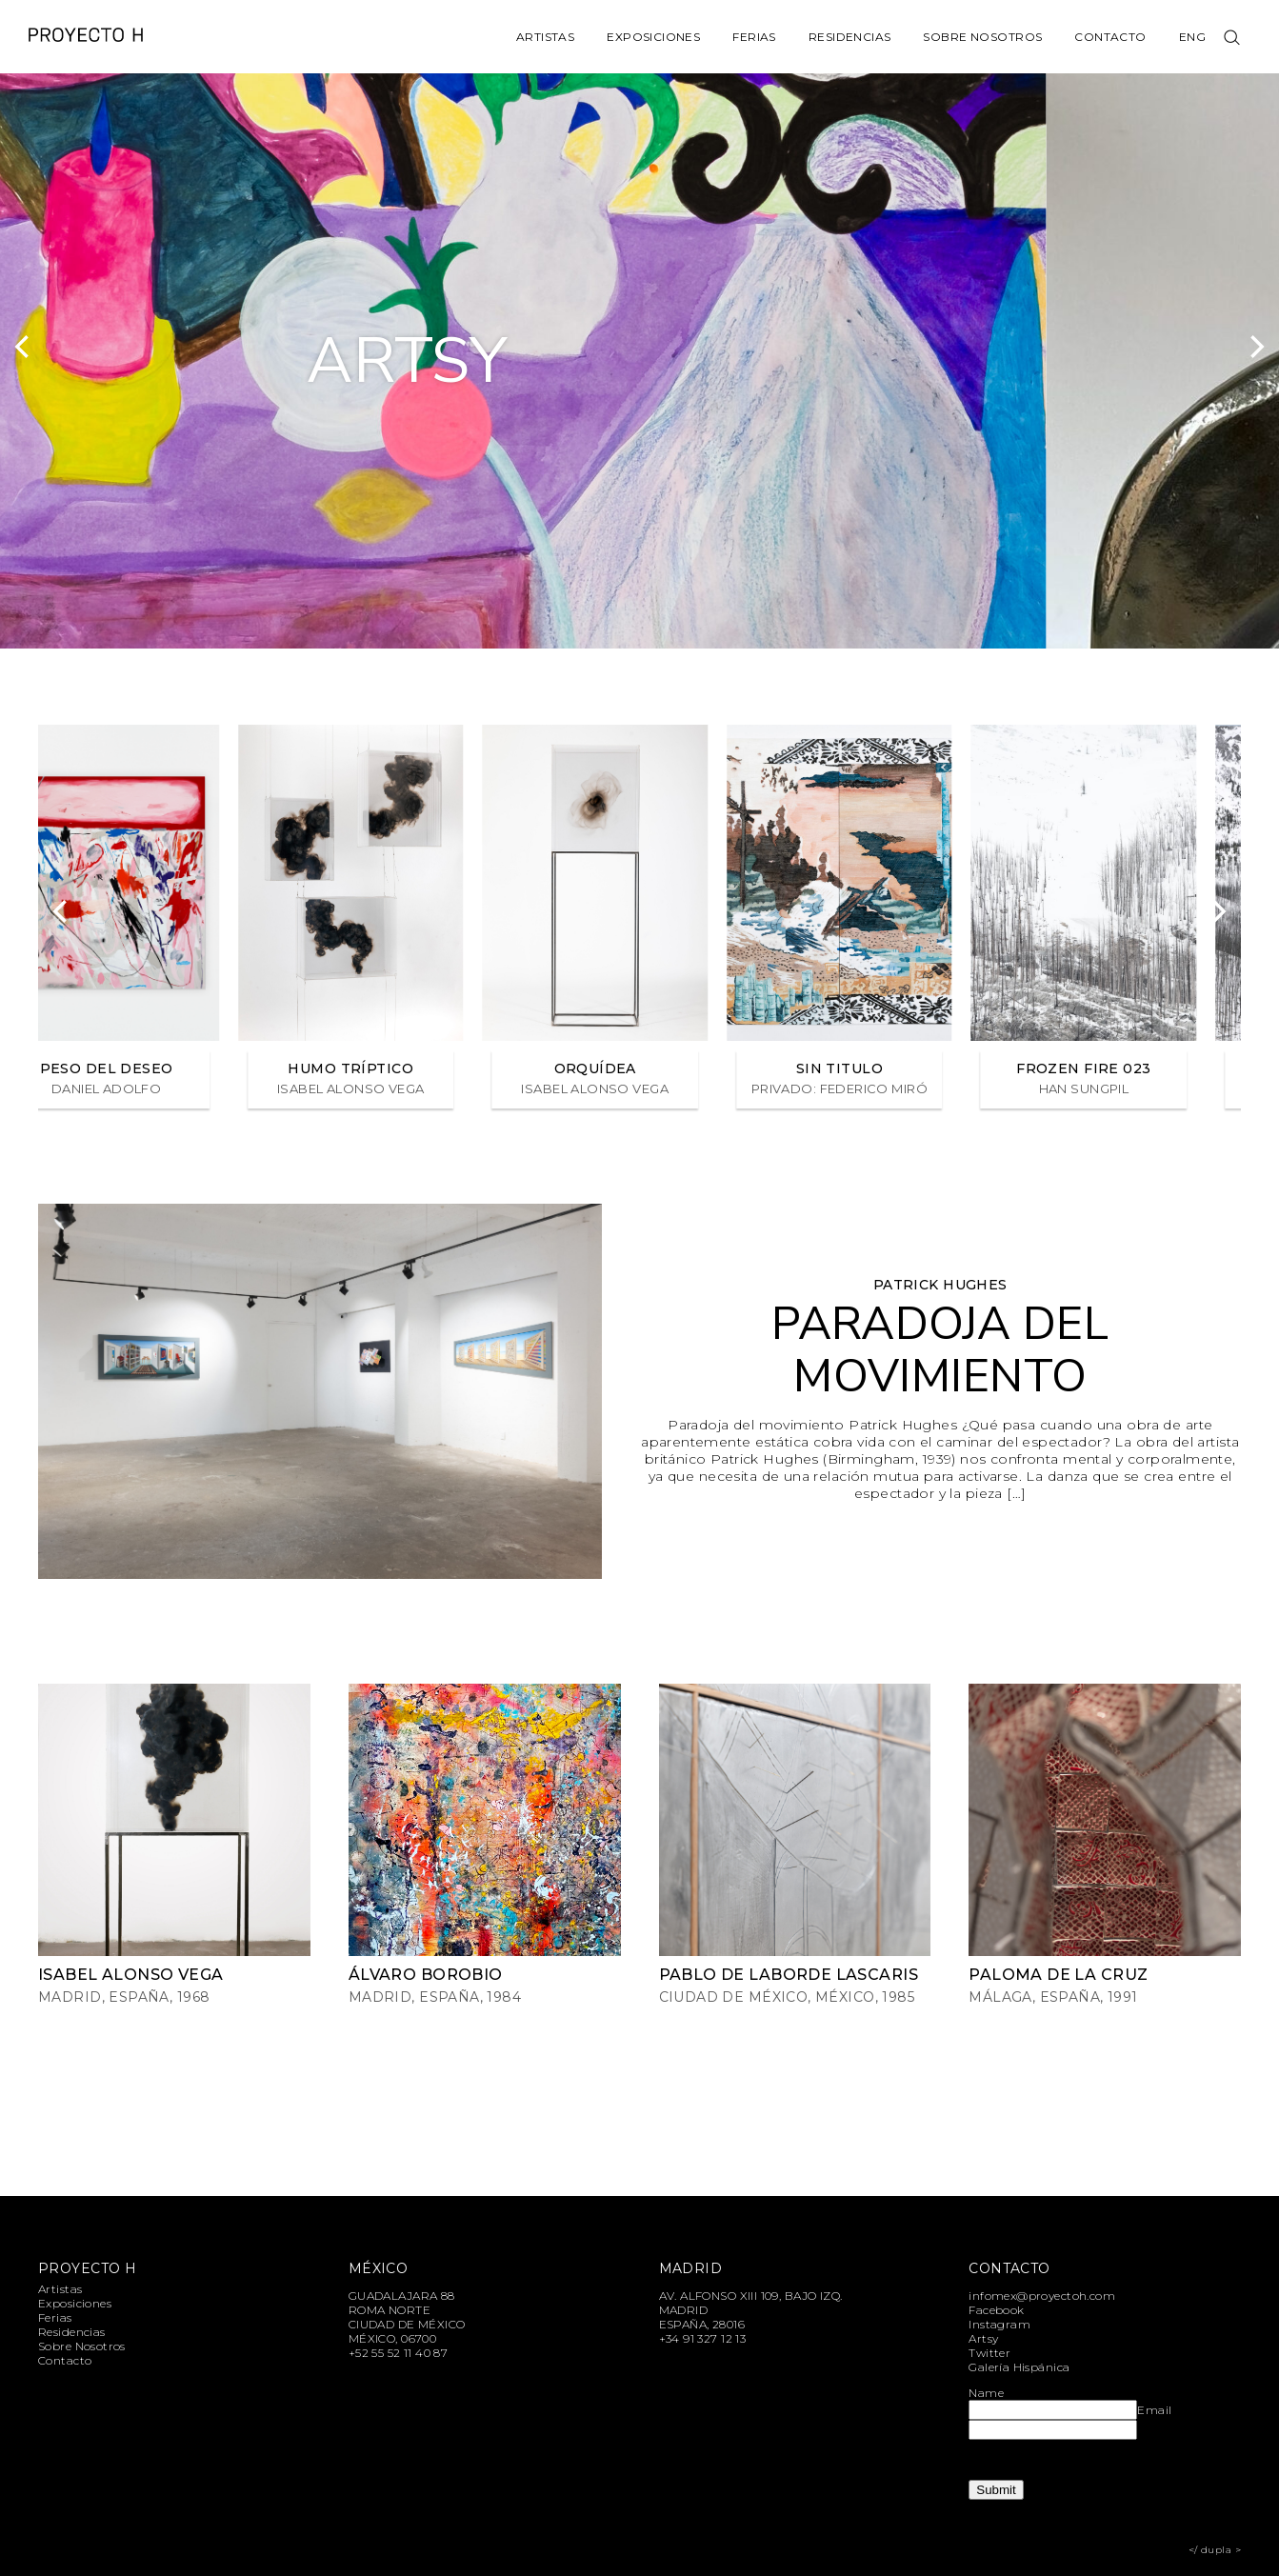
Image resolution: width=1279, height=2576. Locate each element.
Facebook (996, 2310)
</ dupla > (1215, 2550)
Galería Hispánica (1019, 2367)
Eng (1192, 37)
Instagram (999, 2324)
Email (1154, 2410)
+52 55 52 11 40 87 (399, 2353)
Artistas (545, 37)
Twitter (989, 2353)
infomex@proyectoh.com (1042, 2295)
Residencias (850, 37)
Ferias (754, 37)
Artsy (983, 2338)
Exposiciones (653, 37)
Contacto (1110, 37)
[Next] (1255, 346)
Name (986, 2393)
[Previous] (24, 346)
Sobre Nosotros (982, 37)
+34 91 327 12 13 (703, 2338)
